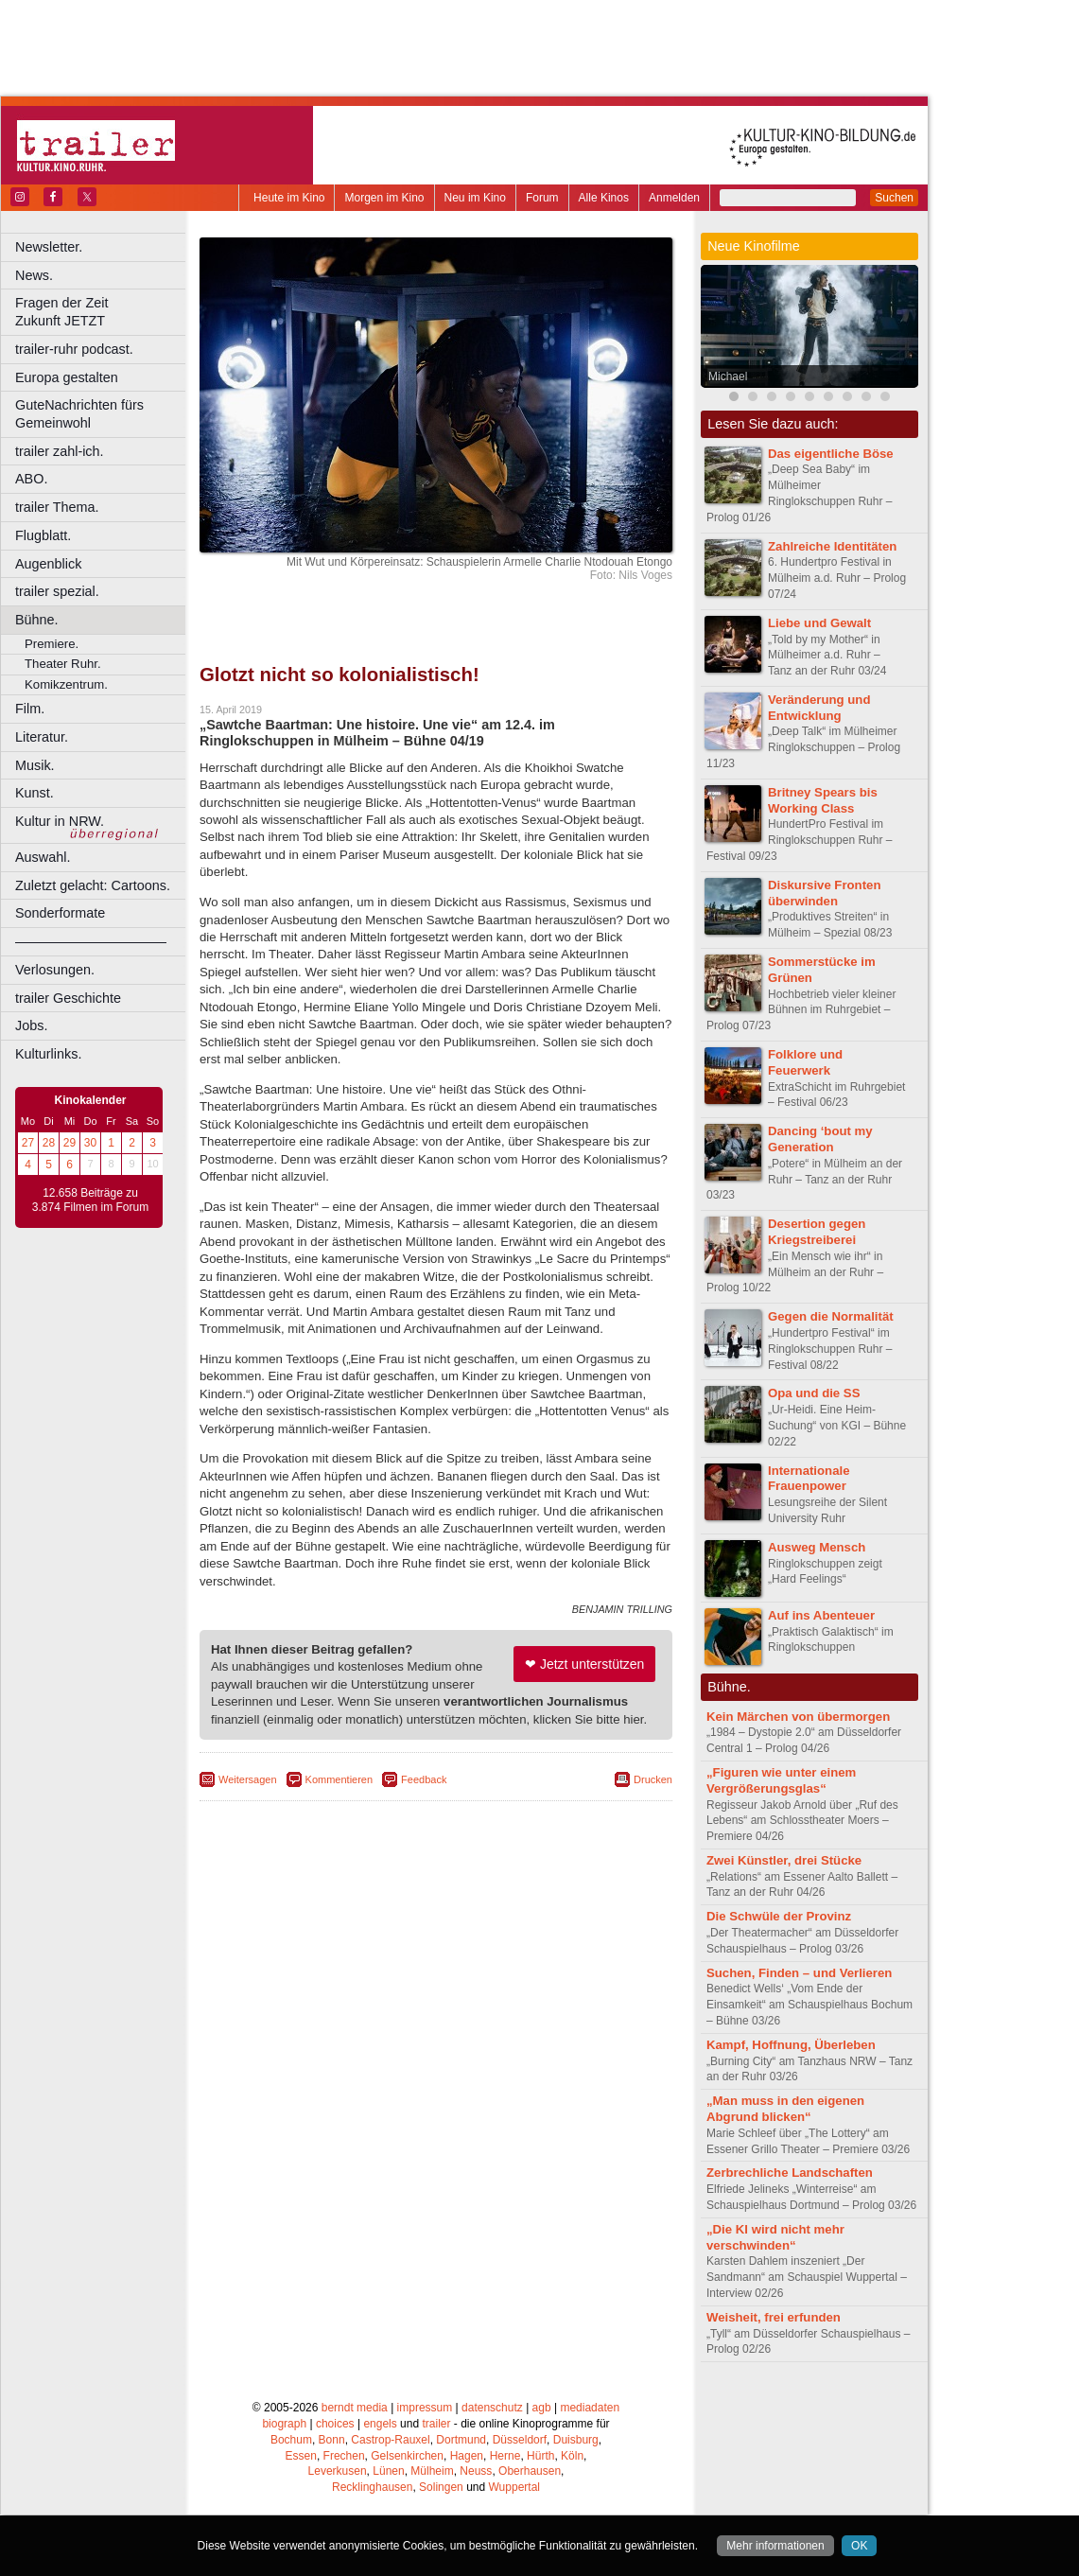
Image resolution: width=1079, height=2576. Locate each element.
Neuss (476, 2471)
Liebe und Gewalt (819, 623)
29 (69, 1142)
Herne (505, 2455)
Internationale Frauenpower (808, 1478)
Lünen (388, 2471)
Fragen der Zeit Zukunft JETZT (102, 311)
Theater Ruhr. (63, 664)
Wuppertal (514, 2487)
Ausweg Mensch (816, 1547)
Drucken (653, 1779)
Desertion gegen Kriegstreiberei (816, 1232)
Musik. (35, 765)
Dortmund (461, 2439)
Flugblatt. (43, 535)
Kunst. (34, 792)
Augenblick (48, 563)
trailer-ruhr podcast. (74, 349)
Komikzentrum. (66, 684)
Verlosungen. (55, 969)
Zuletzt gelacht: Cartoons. (92, 885)
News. (34, 275)
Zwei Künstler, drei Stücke (783, 1860)
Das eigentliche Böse (831, 454)
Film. (29, 708)
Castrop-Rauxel (390, 2439)
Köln (572, 2455)
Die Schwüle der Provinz (778, 1916)
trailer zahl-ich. (59, 451)
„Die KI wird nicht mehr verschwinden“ (775, 2237)
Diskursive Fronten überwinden (824, 893)
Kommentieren (339, 1779)
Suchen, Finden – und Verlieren (799, 1973)
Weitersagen (247, 1779)
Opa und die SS (814, 1393)
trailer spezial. (57, 591)
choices (335, 2423)
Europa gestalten (66, 377)
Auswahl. (42, 857)
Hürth (540, 2455)
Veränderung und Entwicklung (819, 707)
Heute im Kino (288, 197)
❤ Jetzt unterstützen (584, 1664)
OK (859, 2545)
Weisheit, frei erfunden (773, 2317)
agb (541, 2407)
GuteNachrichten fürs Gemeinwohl (79, 413)
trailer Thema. (57, 507)
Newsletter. (48, 246)
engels (379, 2423)
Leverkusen (337, 2471)
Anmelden (674, 197)
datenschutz (492, 2407)
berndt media (355, 2407)
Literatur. (41, 737)
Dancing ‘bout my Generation (820, 1139)
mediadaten (589, 2407)
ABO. (31, 478)
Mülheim (431, 2471)
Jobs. (31, 1025)
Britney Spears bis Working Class (823, 800)
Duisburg (576, 2439)
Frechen (344, 2455)
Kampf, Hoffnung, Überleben (791, 2045)
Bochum (291, 2439)
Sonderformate (60, 912)
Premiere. (51, 644)
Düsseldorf (520, 2439)
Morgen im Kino (384, 197)
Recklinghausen (372, 2487)
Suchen (894, 197)
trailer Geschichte (68, 998)
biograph (284, 2423)
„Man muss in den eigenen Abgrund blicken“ (785, 2109)
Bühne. (37, 619)
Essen (301, 2455)
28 (49, 1142)
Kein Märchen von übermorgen (798, 1716)
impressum (425, 2407)
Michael (727, 376)
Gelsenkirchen (407, 2455)
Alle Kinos (604, 197)
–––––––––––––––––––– (90, 941)
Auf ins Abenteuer (821, 1615)
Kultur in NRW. (59, 821)
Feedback (423, 1779)
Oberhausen (529, 2471)
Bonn (332, 2439)
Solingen (441, 2487)
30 (90, 1142)
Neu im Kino (475, 197)
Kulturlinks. (48, 1053)
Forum (542, 197)
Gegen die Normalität (831, 1316)
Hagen (466, 2455)
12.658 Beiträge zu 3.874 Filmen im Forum (90, 1200)
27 (28, 1142)
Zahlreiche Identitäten (832, 546)
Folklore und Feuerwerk (805, 1062)
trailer (436, 2423)
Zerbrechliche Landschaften (789, 2172)
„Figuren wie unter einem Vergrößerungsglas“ (781, 1780)
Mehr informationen (775, 2545)
